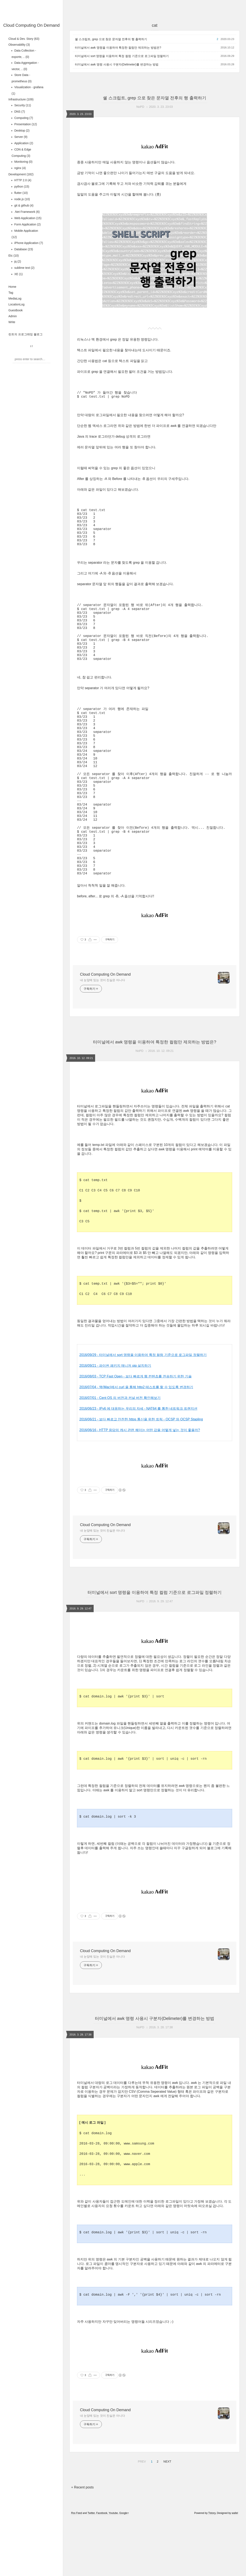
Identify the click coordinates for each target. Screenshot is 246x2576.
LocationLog (16, 304)
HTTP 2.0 (22, 180)
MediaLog (14, 298)
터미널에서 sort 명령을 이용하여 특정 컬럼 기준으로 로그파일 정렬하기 (122, 56)
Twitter (91, 2570)
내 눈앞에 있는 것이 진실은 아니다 (102, 1037)
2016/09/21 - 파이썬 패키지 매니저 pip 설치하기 (115, 1423)
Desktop (21, 130)
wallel (235, 2570)
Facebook (101, 2570)
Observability (19, 44)
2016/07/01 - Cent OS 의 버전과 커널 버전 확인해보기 (120, 1455)
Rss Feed (76, 2570)
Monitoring (22, 161)
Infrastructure (20, 99)
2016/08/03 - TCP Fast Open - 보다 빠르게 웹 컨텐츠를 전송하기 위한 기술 (135, 1433)
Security (22, 105)
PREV (141, 2518)
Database (23, 249)
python (21, 186)
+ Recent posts (82, 2544)
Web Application (27, 218)
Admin (12, 316)
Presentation (25, 124)
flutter (20, 192)
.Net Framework (26, 211)
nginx (19, 168)
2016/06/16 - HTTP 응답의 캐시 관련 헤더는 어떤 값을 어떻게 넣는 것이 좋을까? (139, 1487)
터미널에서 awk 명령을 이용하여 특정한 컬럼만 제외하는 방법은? (118, 47)
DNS (19, 111)
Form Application (27, 224)
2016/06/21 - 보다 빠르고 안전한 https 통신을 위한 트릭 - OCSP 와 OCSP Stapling (141, 1476)
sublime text (24, 267)
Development (20, 174)
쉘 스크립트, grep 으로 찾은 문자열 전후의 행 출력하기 (111, 39)
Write (11, 322)
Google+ (124, 2570)
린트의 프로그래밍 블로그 (25, 334)
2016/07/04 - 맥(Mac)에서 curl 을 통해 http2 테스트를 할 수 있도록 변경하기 (136, 1444)
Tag (10, 292)
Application (23, 143)
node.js (21, 199)
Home (12, 286)
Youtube (113, 2570)
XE (18, 274)
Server (20, 137)
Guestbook (15, 310)
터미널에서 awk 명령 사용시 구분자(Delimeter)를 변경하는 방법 (116, 64)
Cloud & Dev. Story (23, 38)
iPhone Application (28, 243)
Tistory (212, 2570)
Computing (23, 118)
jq (17, 261)
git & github (23, 205)
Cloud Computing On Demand (31, 25)
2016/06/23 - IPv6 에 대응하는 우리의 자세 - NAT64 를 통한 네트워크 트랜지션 (138, 1466)
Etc (13, 255)
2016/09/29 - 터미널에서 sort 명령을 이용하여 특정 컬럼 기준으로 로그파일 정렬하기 (143, 1412)
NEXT (166, 2518)
